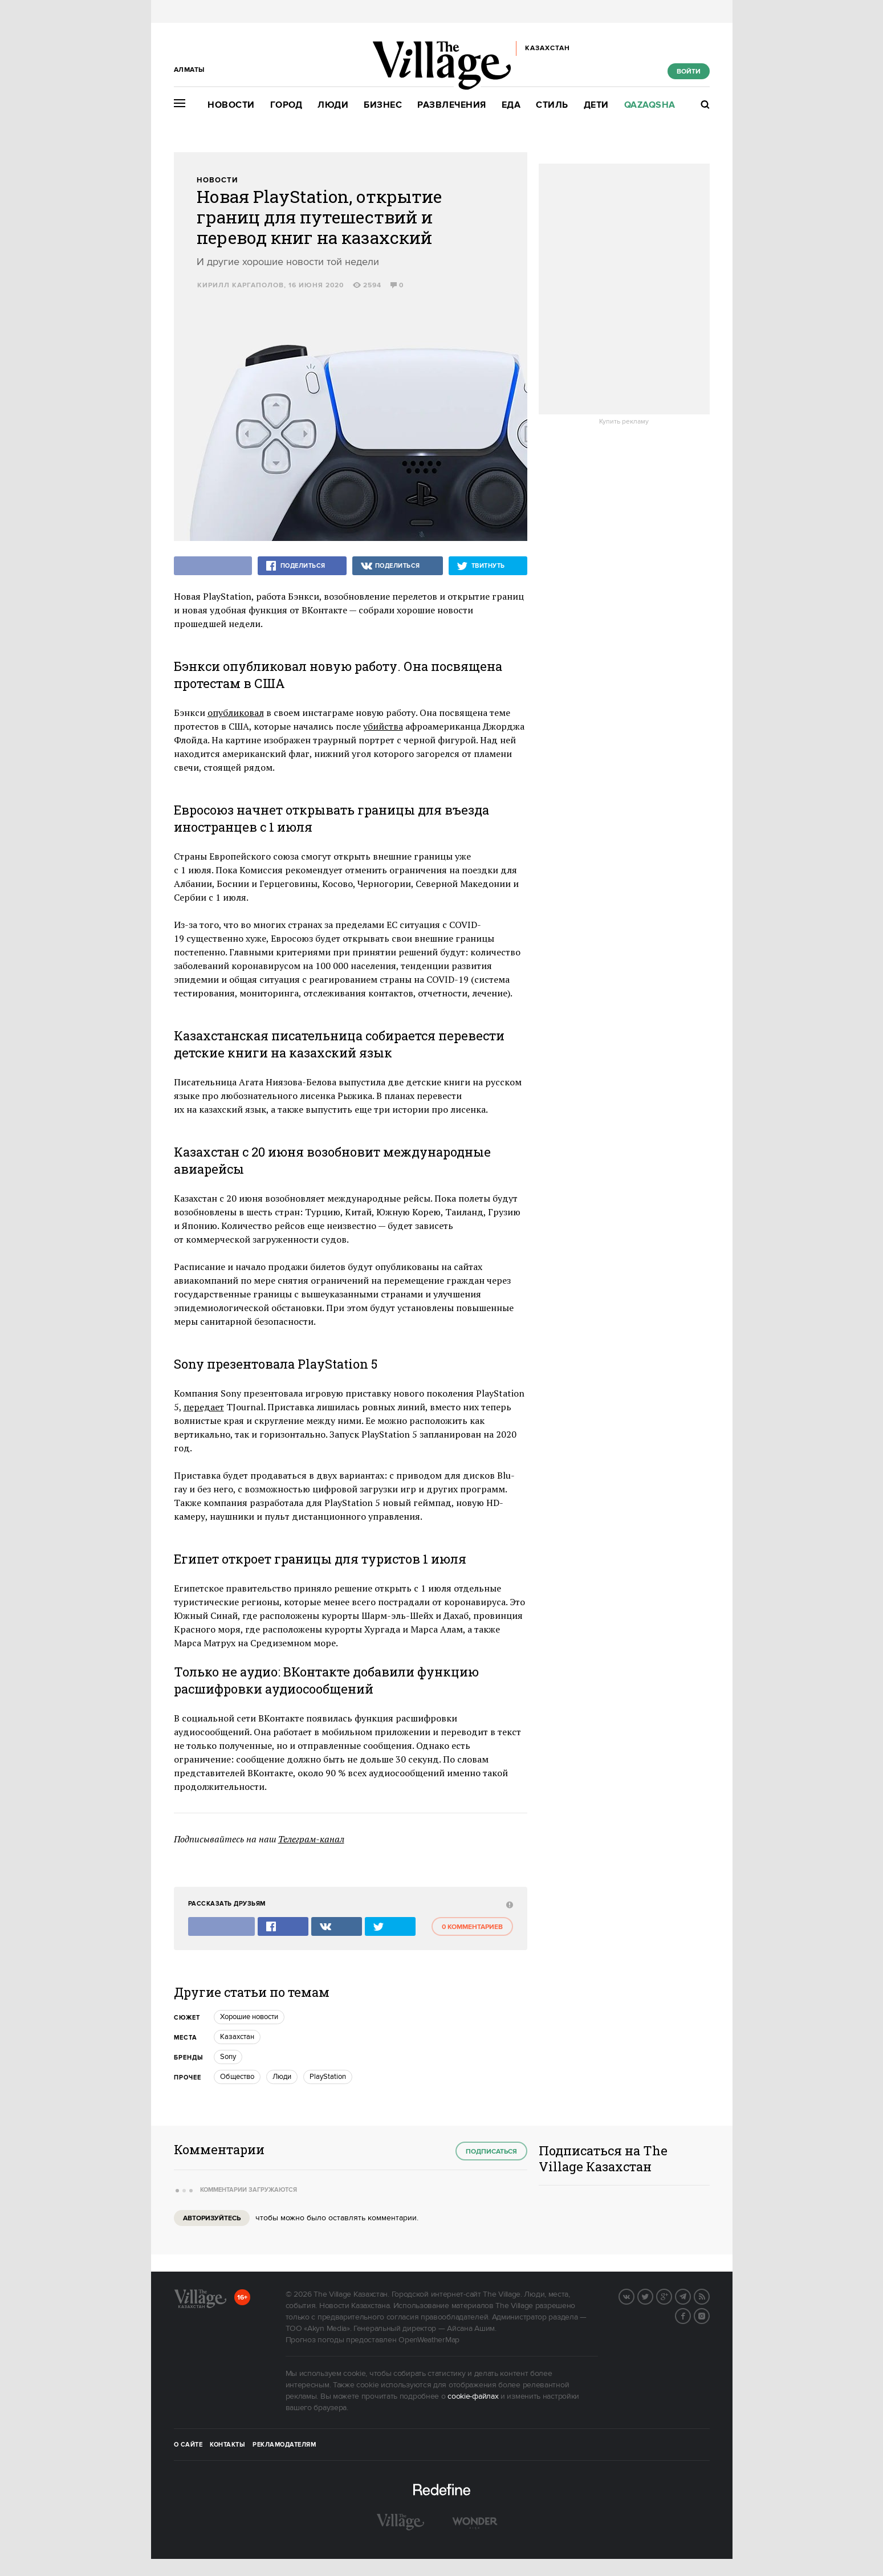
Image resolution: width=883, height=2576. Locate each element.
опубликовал (235, 712)
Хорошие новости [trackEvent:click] (249, 2016)
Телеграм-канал (311, 1839)
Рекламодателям (284, 2445)
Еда (511, 105)
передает (204, 1407)
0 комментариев (472, 1927)
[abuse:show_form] (508, 1904)
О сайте (188, 2445)
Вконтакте (633, 2295)
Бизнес (383, 105)
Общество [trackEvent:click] (237, 2076)
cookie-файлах (472, 2396)
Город (286, 105)
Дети (596, 105)
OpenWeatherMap (428, 2340)
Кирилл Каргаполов (240, 285)
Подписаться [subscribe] (491, 2151)
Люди (333, 105)
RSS (709, 2295)
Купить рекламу (624, 421)
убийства (383, 726)
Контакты (227, 2445)
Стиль (552, 105)
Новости (231, 105)
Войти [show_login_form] (689, 71)
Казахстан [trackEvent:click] (237, 2036)
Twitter (652, 2295)
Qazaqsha (650, 105)
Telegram (690, 2295)
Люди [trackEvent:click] (281, 2076)
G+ (671, 2295)
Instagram (709, 2315)
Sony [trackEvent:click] (228, 2056)
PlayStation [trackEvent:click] (328, 2076)
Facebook (690, 2315)
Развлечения (451, 105)
